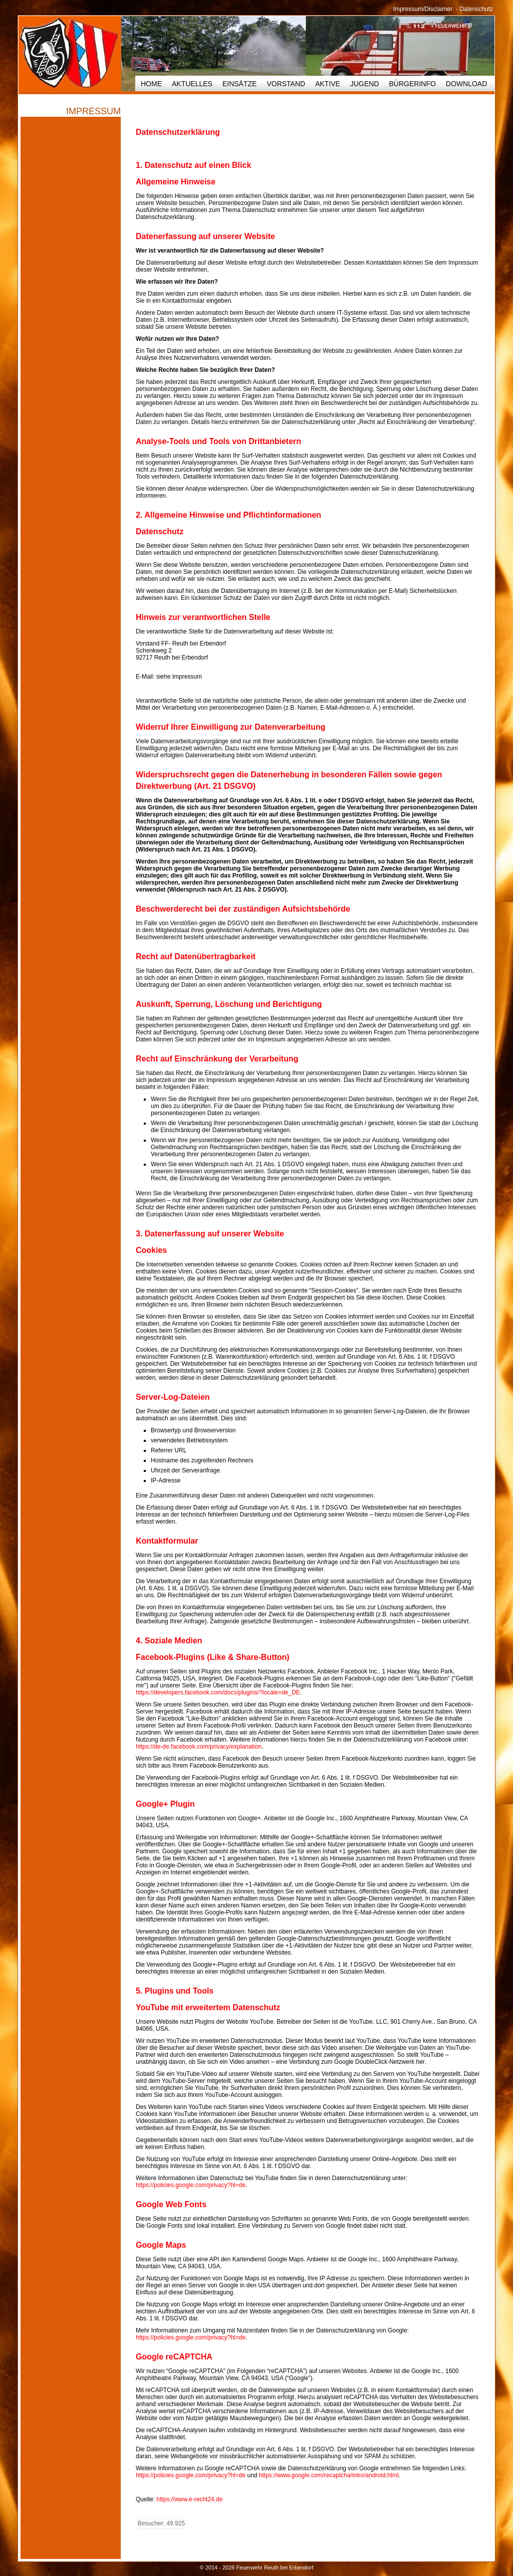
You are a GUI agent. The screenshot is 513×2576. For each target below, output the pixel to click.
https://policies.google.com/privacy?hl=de (190, 2185)
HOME (151, 84)
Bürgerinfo (412, 84)
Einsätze (239, 84)
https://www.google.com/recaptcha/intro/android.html (329, 2475)
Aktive (327, 84)
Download (466, 84)
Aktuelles (192, 84)
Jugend (364, 84)
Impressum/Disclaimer (423, 9)
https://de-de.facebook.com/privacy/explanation (199, 1746)
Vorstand (286, 84)
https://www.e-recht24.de (189, 2499)
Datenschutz (476, 9)
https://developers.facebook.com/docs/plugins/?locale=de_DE (218, 1692)
